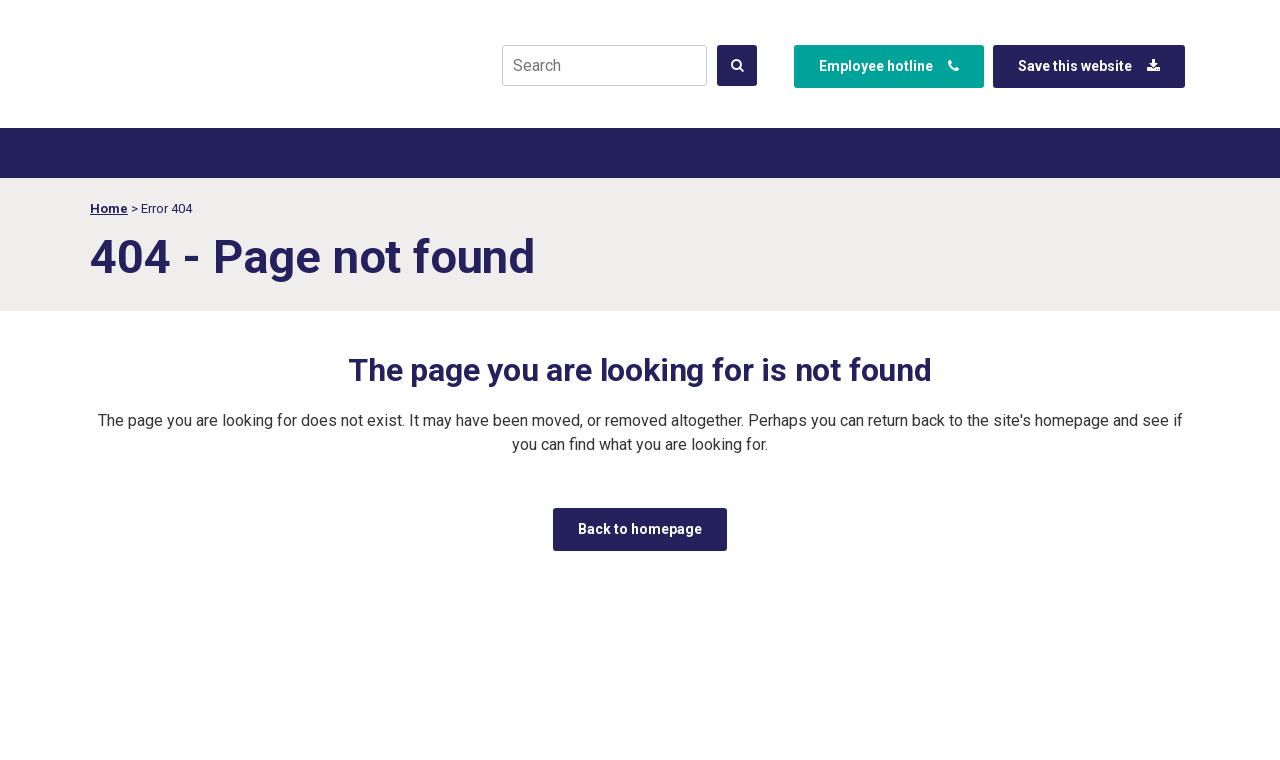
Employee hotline (889, 66)
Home (109, 208)
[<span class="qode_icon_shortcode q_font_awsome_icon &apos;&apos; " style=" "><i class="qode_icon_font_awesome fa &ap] (737, 65)
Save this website (1089, 66)
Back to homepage (640, 529)
